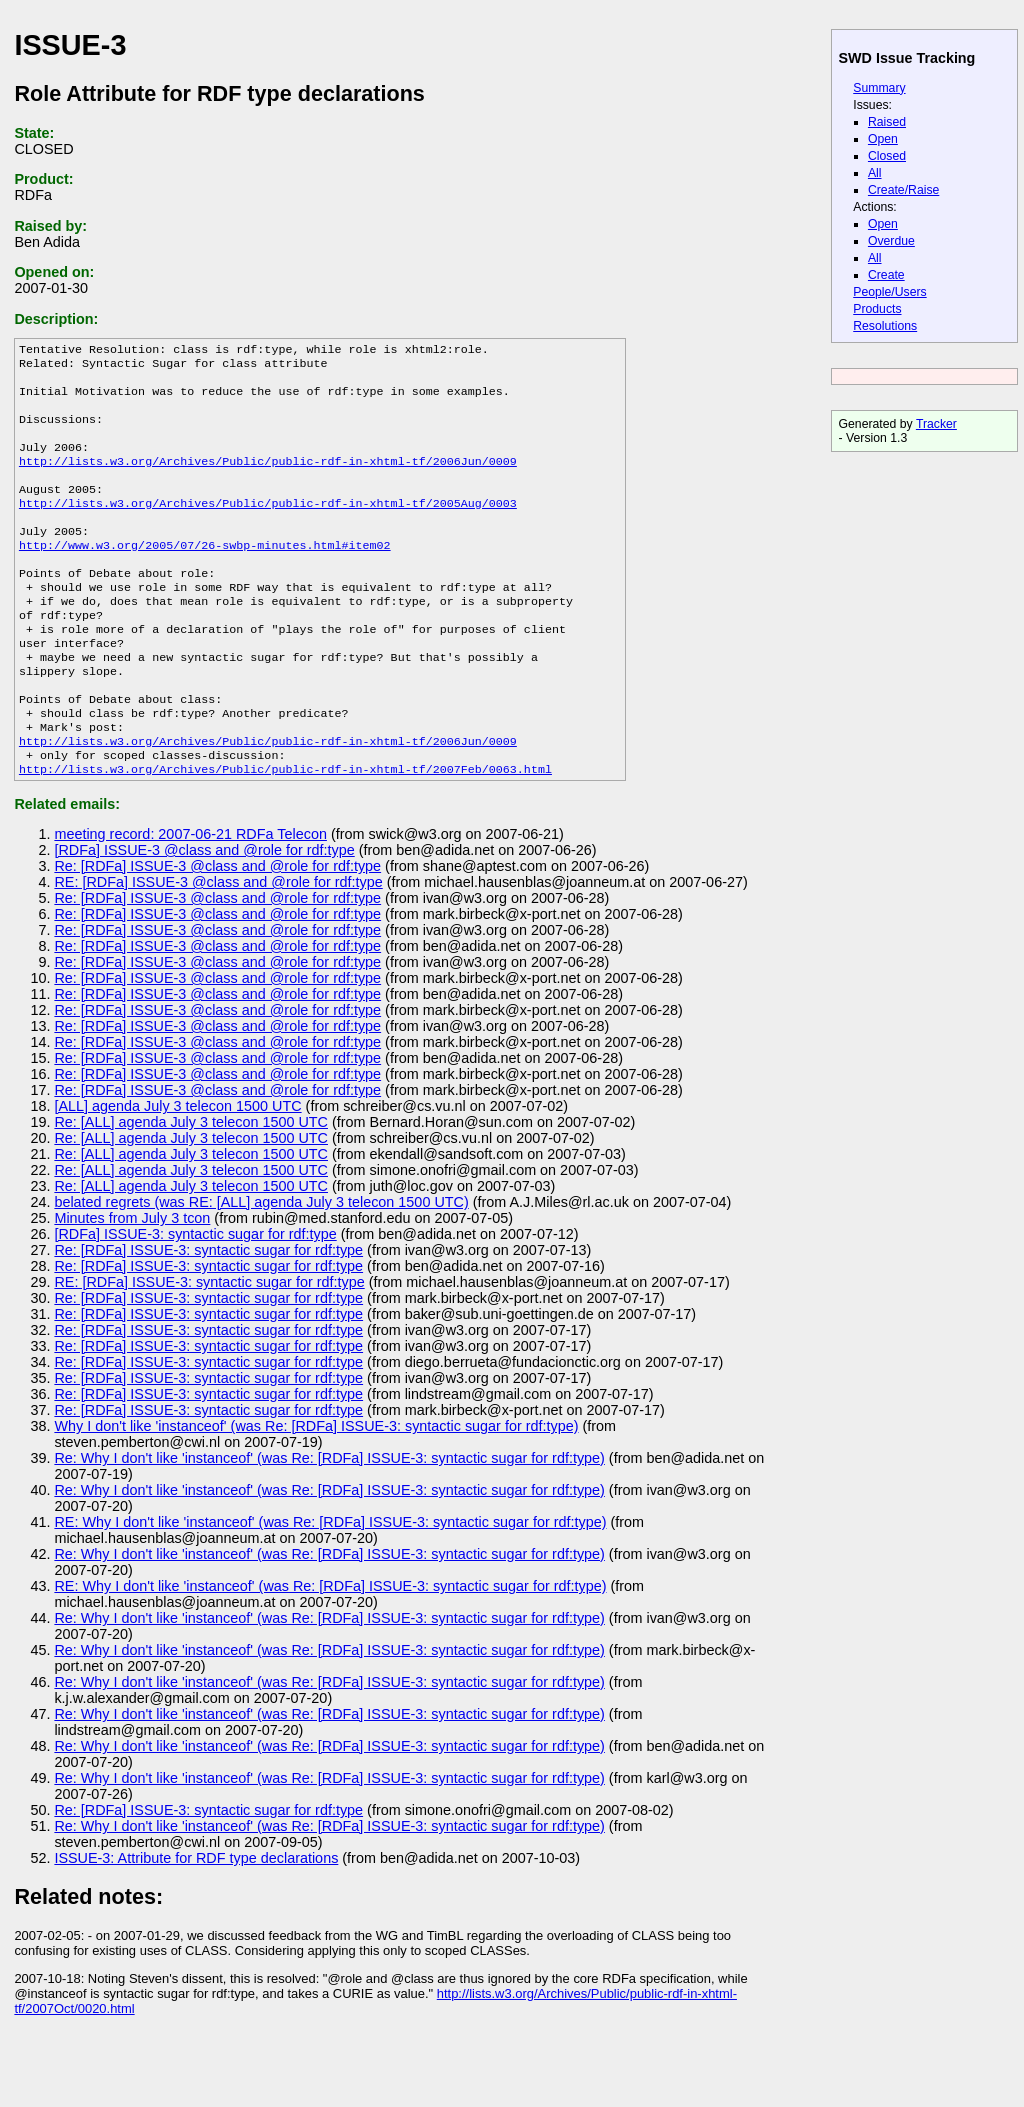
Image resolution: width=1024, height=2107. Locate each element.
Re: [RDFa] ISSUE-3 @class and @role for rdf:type (217, 928)
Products (877, 309)
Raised (887, 122)
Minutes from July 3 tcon (132, 1280)
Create (886, 275)
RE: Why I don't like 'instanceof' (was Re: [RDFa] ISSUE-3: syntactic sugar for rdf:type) (330, 1584)
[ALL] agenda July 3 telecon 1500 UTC (177, 1168)
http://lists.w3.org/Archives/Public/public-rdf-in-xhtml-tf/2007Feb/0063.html (285, 831)
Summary (879, 88)
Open (883, 139)
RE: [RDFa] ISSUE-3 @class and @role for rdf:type (218, 944)
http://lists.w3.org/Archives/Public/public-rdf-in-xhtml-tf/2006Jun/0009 (268, 479)
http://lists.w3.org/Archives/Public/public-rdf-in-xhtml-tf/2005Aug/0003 (268, 527)
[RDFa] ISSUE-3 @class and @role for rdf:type (204, 912)
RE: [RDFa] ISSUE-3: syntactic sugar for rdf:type (209, 1344)
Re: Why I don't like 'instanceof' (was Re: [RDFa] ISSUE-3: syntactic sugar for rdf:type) (329, 1520)
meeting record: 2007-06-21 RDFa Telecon (190, 896)
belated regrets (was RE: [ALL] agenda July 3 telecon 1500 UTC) (261, 1264)
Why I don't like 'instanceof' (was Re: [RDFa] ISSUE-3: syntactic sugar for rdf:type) (316, 1488)
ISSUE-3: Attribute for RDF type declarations (196, 1920)
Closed (887, 156)
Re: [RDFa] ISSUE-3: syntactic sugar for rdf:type (208, 1312)
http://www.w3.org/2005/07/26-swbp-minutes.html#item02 (205, 575)
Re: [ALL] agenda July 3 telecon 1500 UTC (191, 1184)
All (875, 173)
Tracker (936, 424)
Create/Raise (903, 190)
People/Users (889, 292)
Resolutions (885, 326)
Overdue (891, 241)
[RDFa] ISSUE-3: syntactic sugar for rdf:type (195, 1296)
